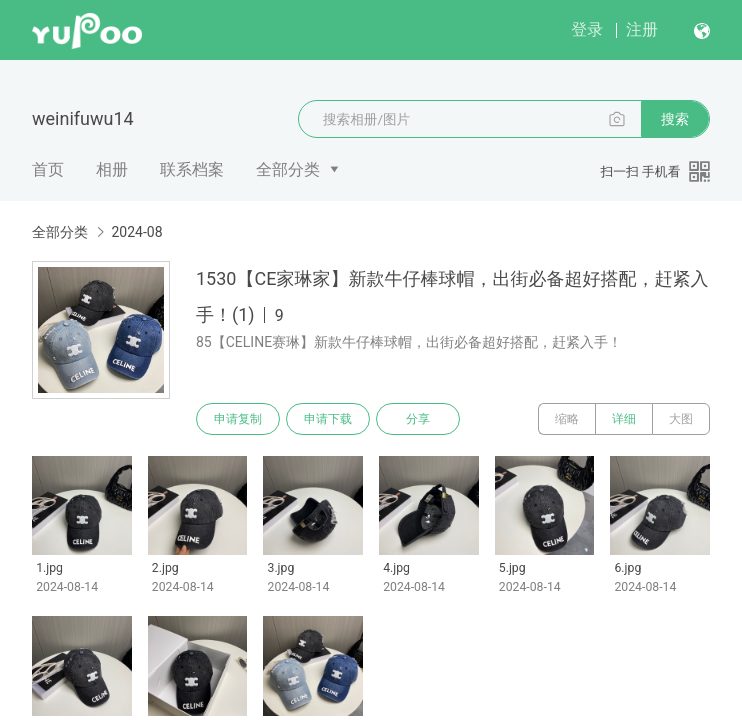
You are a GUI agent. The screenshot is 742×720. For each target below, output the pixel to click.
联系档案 (192, 169)
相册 (112, 169)
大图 (681, 419)
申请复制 (238, 419)
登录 (587, 29)
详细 (624, 419)
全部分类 (288, 169)
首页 (48, 169)
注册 (642, 29)
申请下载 (328, 419)
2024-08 (136, 232)
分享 (418, 419)
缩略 (567, 419)
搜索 (675, 119)
